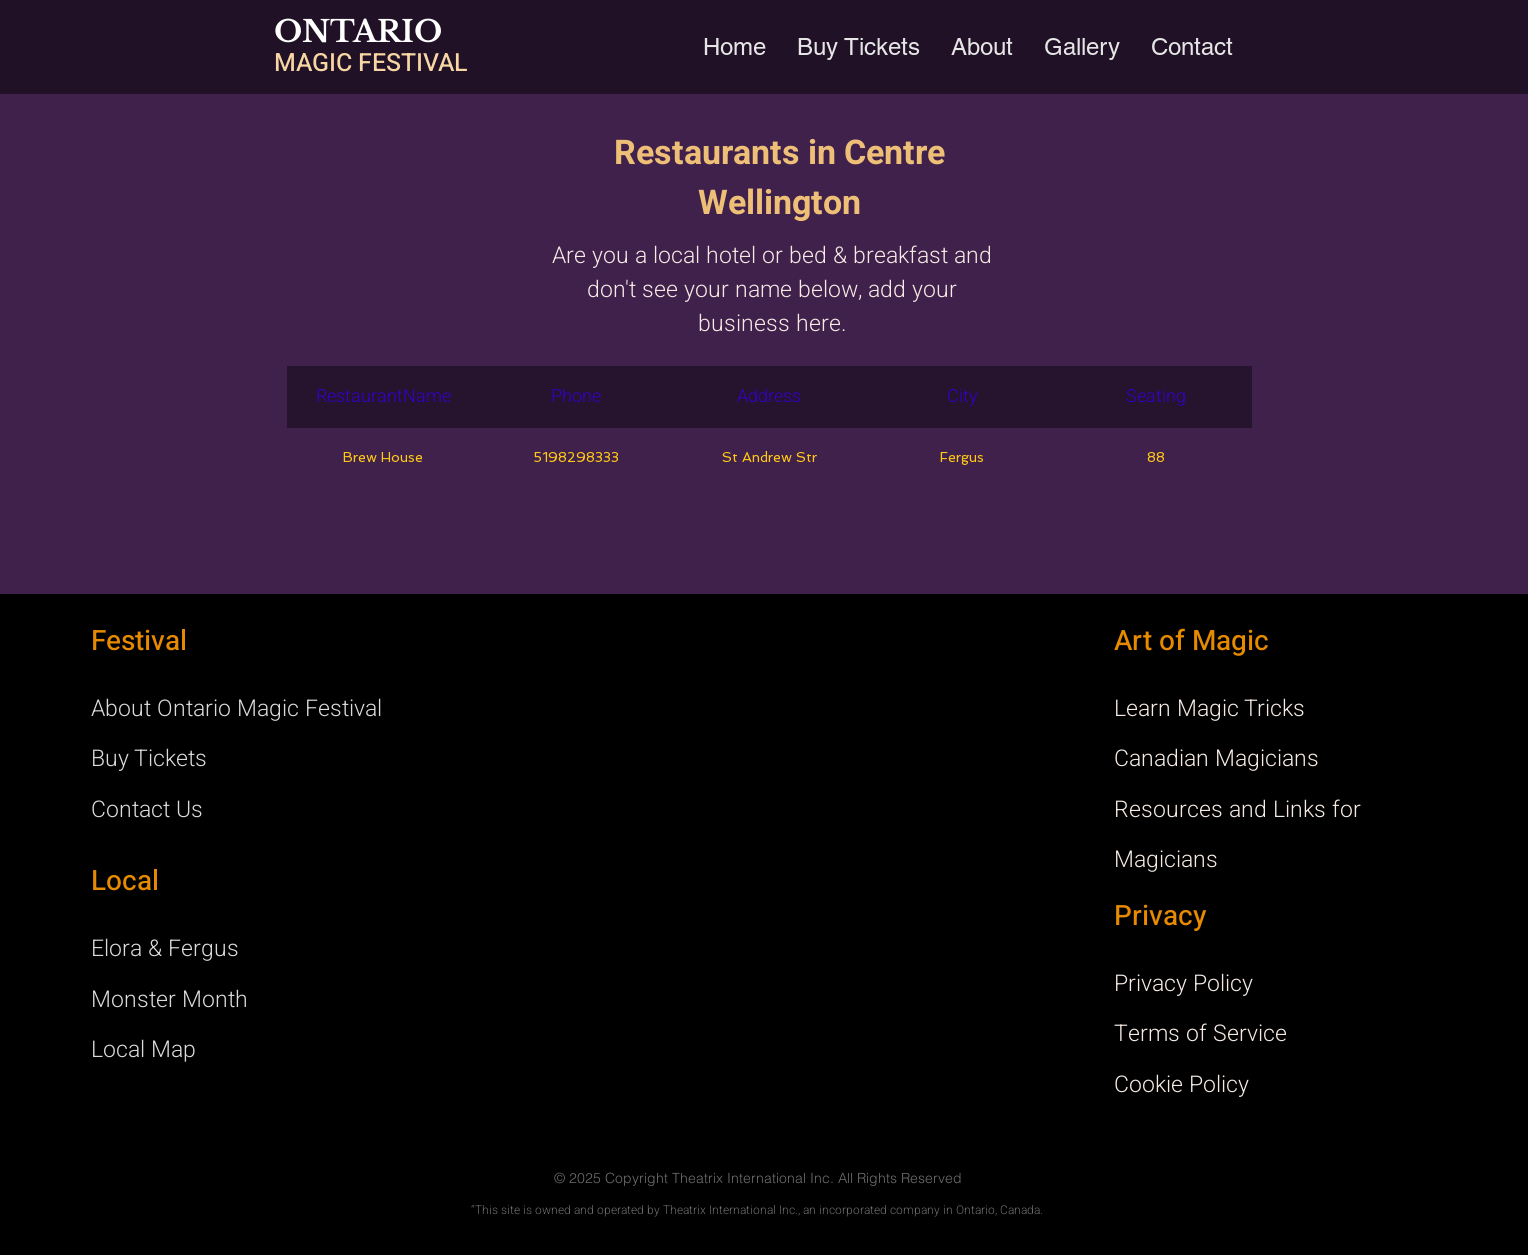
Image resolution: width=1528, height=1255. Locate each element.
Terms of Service (1200, 1034)
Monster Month (169, 1000)
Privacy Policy (1183, 984)
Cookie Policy (1181, 1085)
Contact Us (147, 810)
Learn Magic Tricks (1209, 709)
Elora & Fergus (165, 949)
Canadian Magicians (1216, 759)
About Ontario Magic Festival (236, 709)
